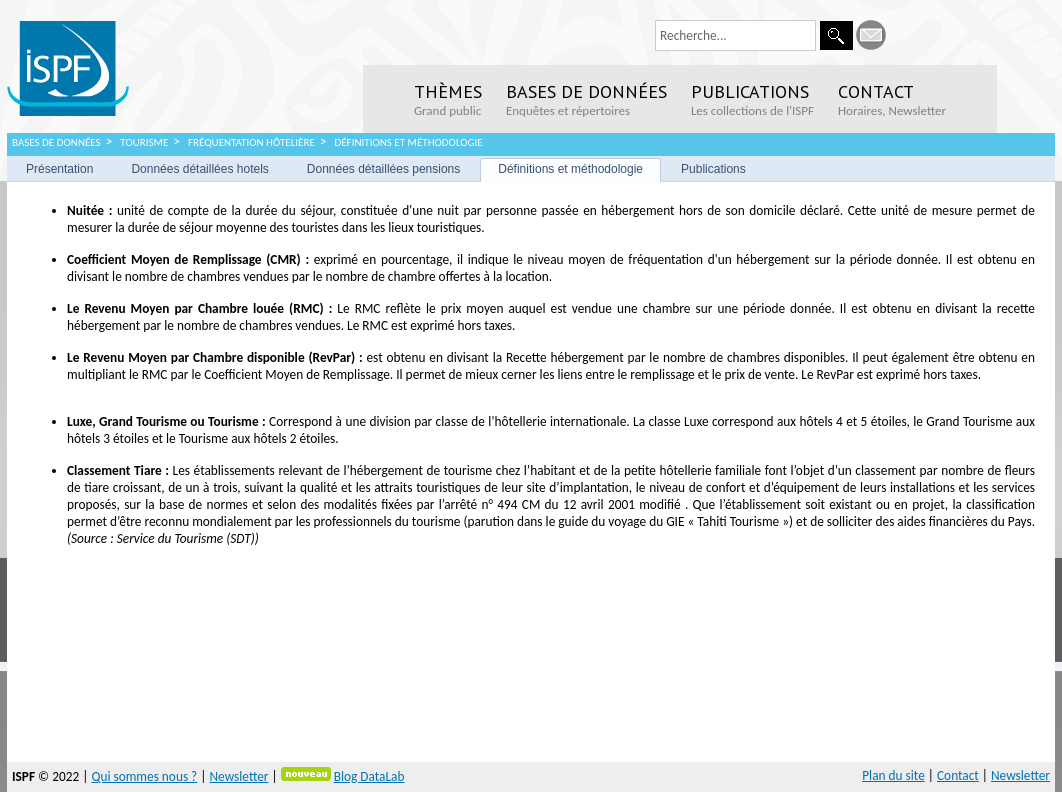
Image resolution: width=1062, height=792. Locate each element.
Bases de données (56, 142)
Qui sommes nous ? (144, 776)
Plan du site (893, 775)
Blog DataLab (369, 776)
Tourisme (144, 142)
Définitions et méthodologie (408, 142)
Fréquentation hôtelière (251, 142)
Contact (958, 775)
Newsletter (238, 776)
